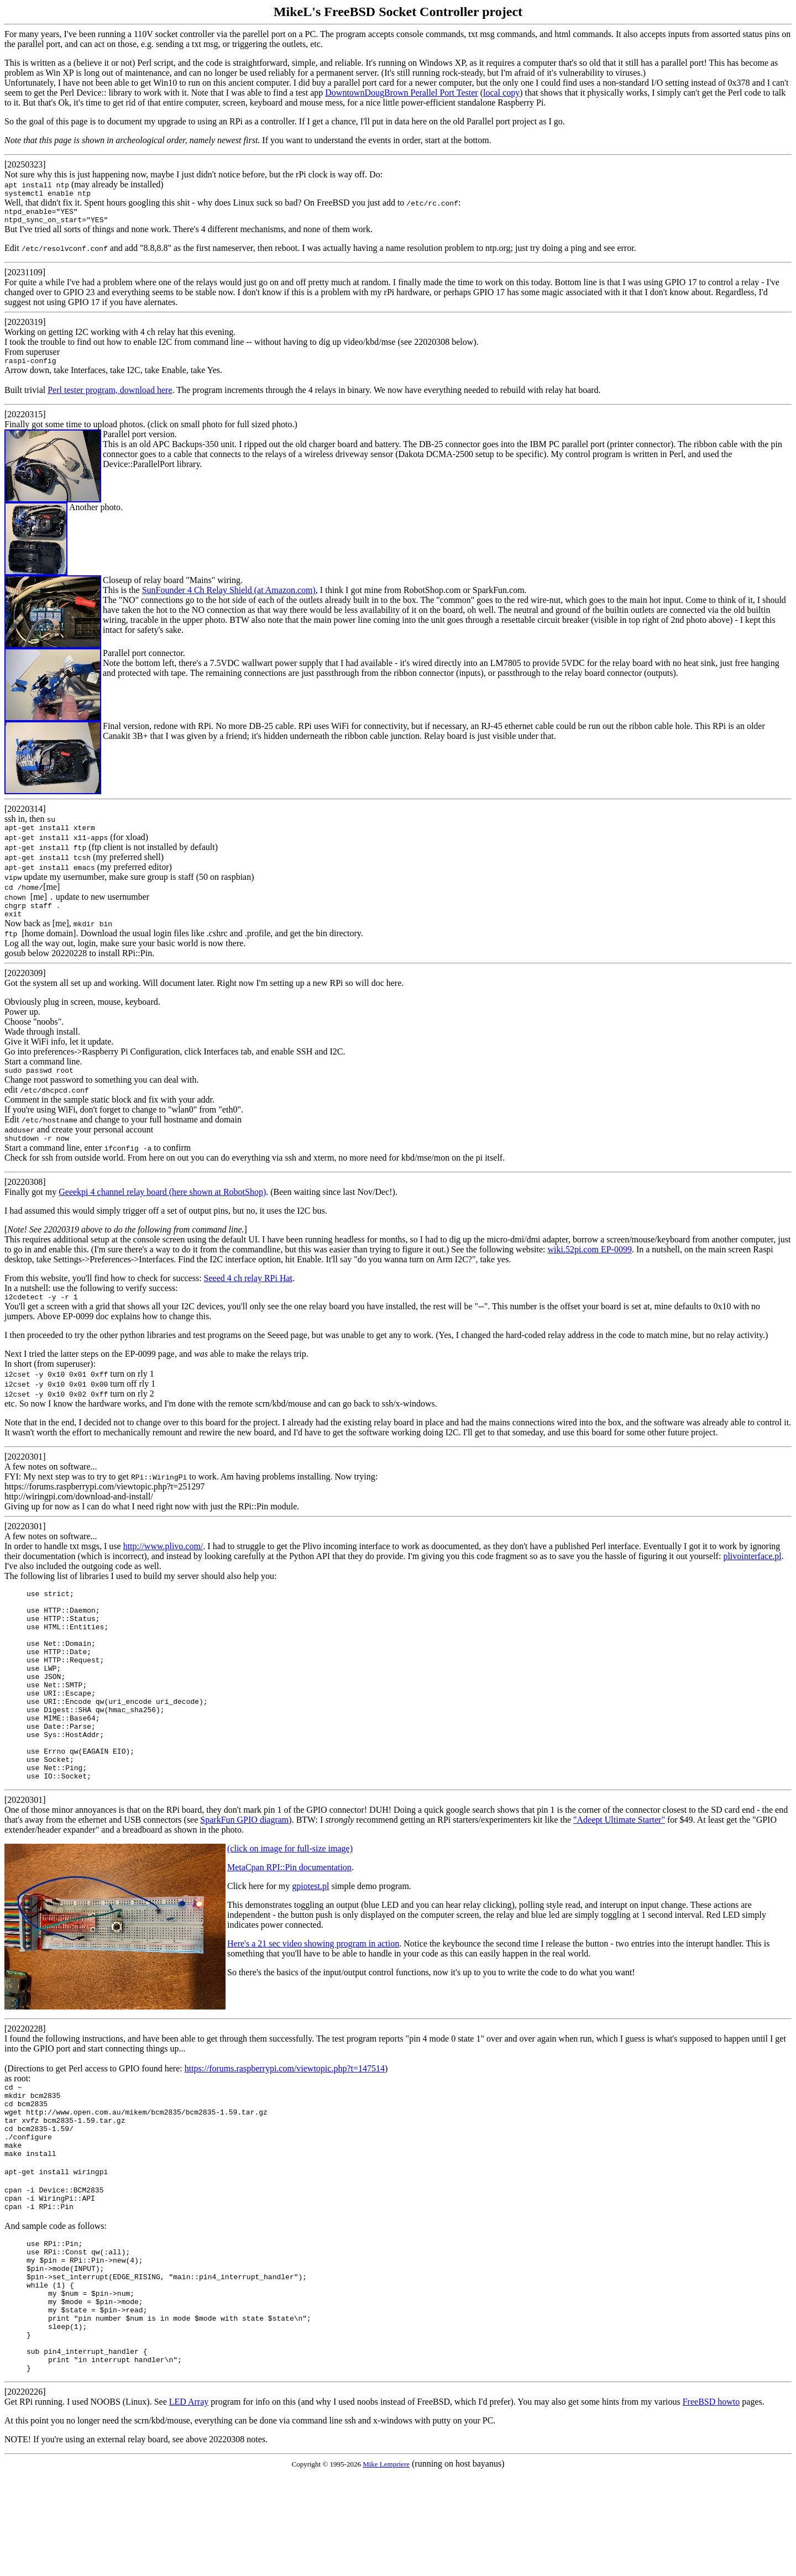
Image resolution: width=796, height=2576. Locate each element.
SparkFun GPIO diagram (244, 1874)
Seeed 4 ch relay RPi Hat (248, 1293)
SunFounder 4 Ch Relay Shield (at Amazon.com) (229, 596)
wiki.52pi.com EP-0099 (589, 1264)
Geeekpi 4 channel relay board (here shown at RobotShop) (162, 1206)
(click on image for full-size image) (290, 1903)
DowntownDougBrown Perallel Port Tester (401, 92)
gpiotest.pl (310, 1940)
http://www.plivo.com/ (163, 1562)
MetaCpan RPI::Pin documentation (289, 1922)
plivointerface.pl (752, 1572)
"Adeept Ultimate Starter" (619, 1874)
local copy (501, 92)
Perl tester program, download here (110, 396)
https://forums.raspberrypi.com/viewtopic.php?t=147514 (285, 2123)
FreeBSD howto (711, 2504)
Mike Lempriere (386, 2567)
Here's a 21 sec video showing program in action (313, 1998)
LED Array (189, 2504)
